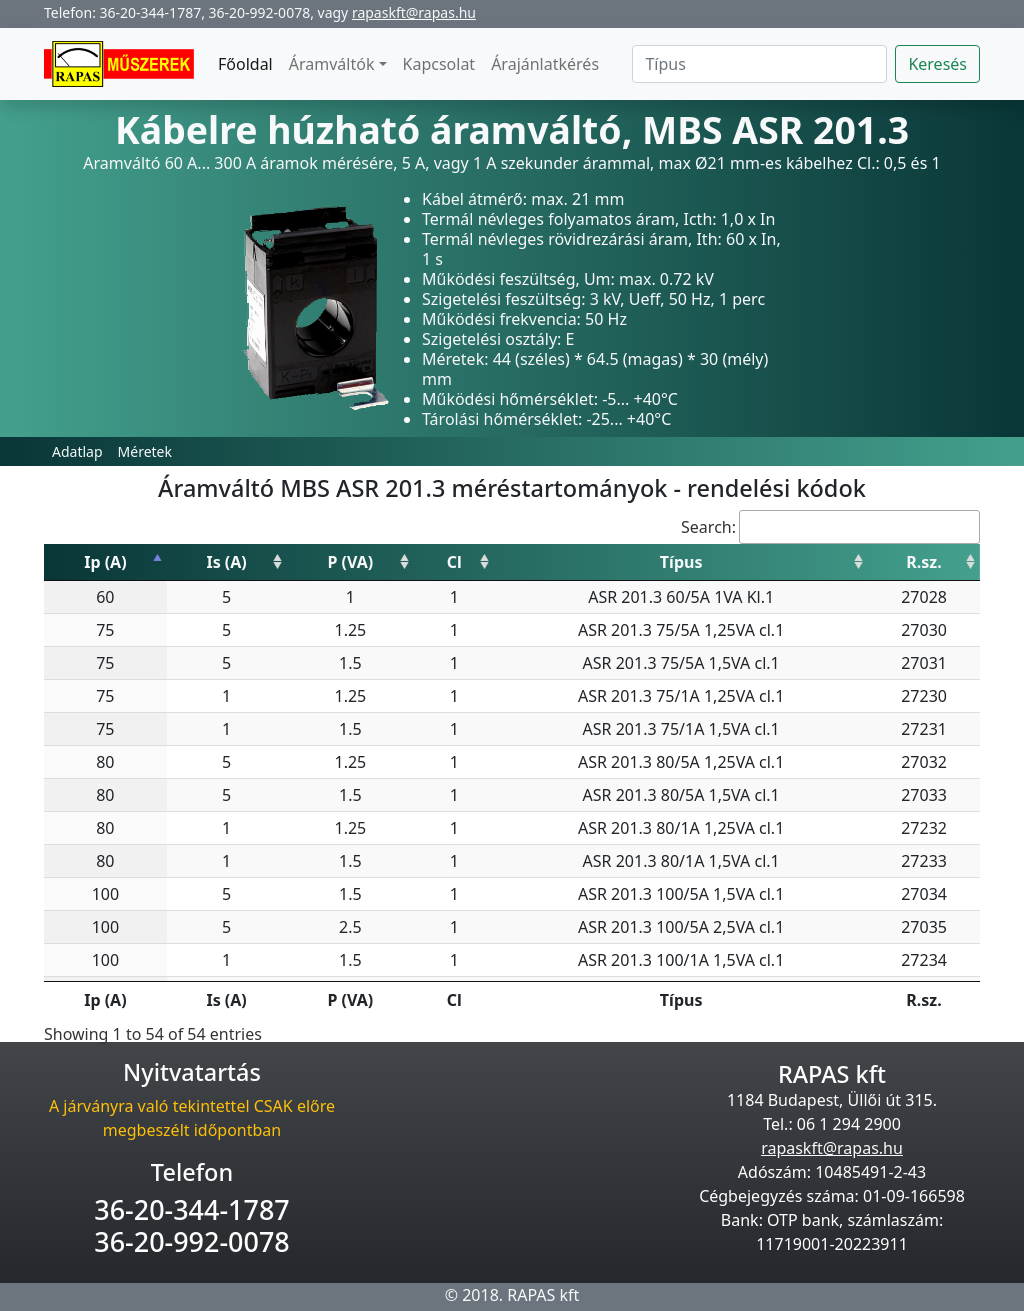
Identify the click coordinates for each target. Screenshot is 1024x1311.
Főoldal (245, 64)
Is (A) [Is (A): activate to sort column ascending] (226, 562)
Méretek (145, 451)
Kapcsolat (439, 64)
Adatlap (77, 451)
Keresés (937, 64)
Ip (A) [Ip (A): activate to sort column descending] (105, 562)
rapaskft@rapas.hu (414, 12)
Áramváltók (332, 64)
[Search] (759, 64)
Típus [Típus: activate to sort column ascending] (681, 562)
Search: (830, 527)
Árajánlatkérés (545, 64)
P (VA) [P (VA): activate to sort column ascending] (351, 562)
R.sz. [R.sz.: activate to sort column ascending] (923, 562)
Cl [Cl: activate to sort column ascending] (454, 562)
